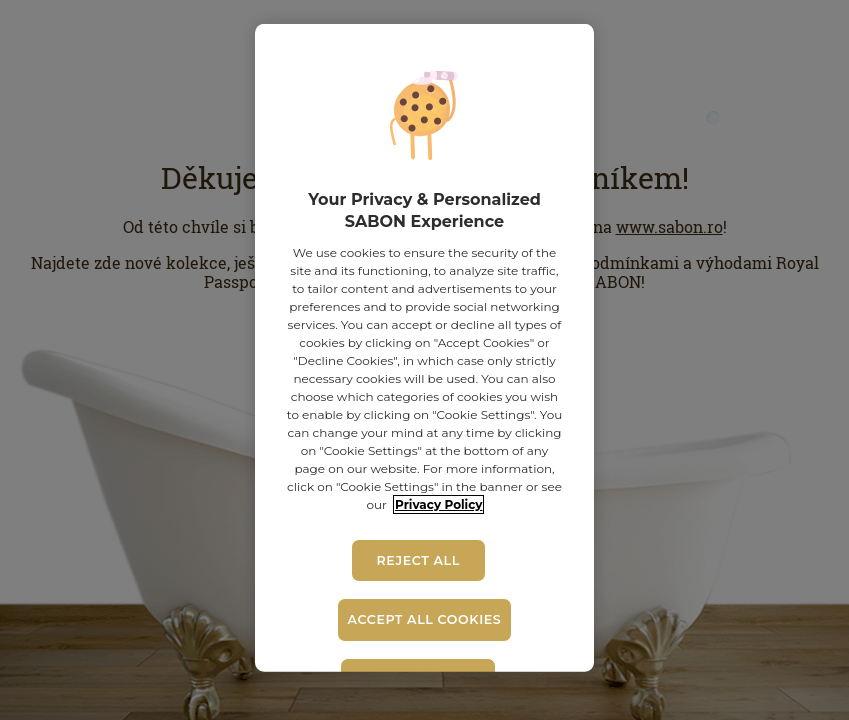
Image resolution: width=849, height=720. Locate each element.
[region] (425, 348)
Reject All (417, 560)
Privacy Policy (438, 504)
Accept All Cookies (425, 619)
